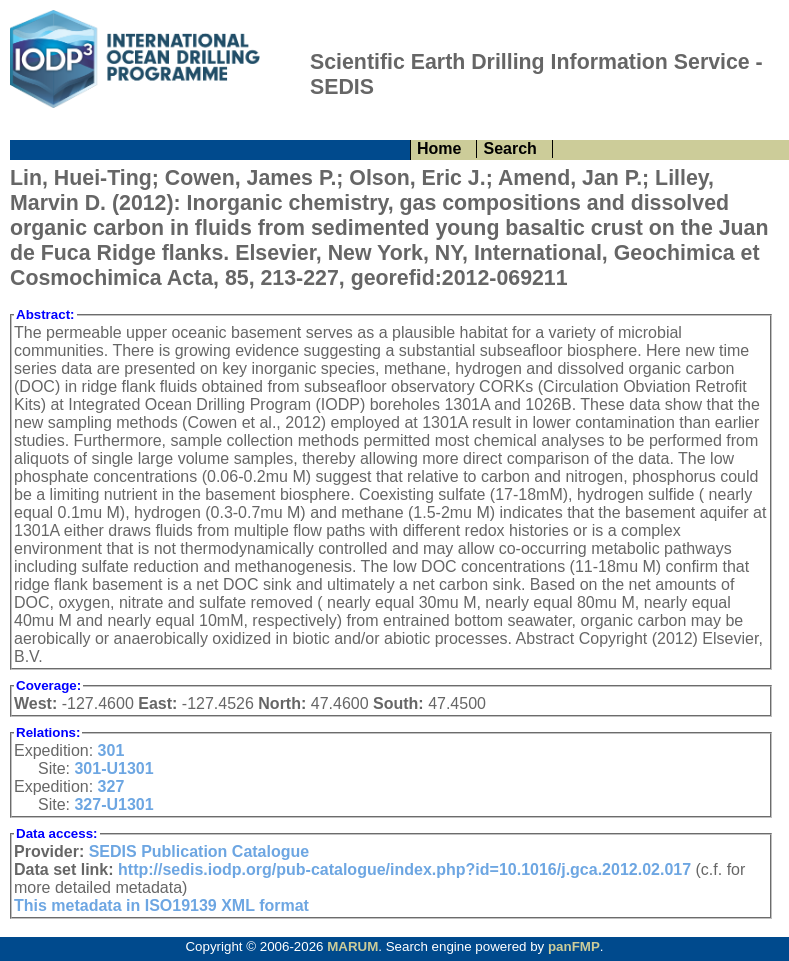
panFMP (574, 946)
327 (111, 786)
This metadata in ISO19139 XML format (161, 905)
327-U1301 (113, 804)
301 (111, 750)
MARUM (352, 946)
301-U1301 (113, 768)
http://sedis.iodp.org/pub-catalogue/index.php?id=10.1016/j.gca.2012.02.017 (404, 869)
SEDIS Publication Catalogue (199, 851)
